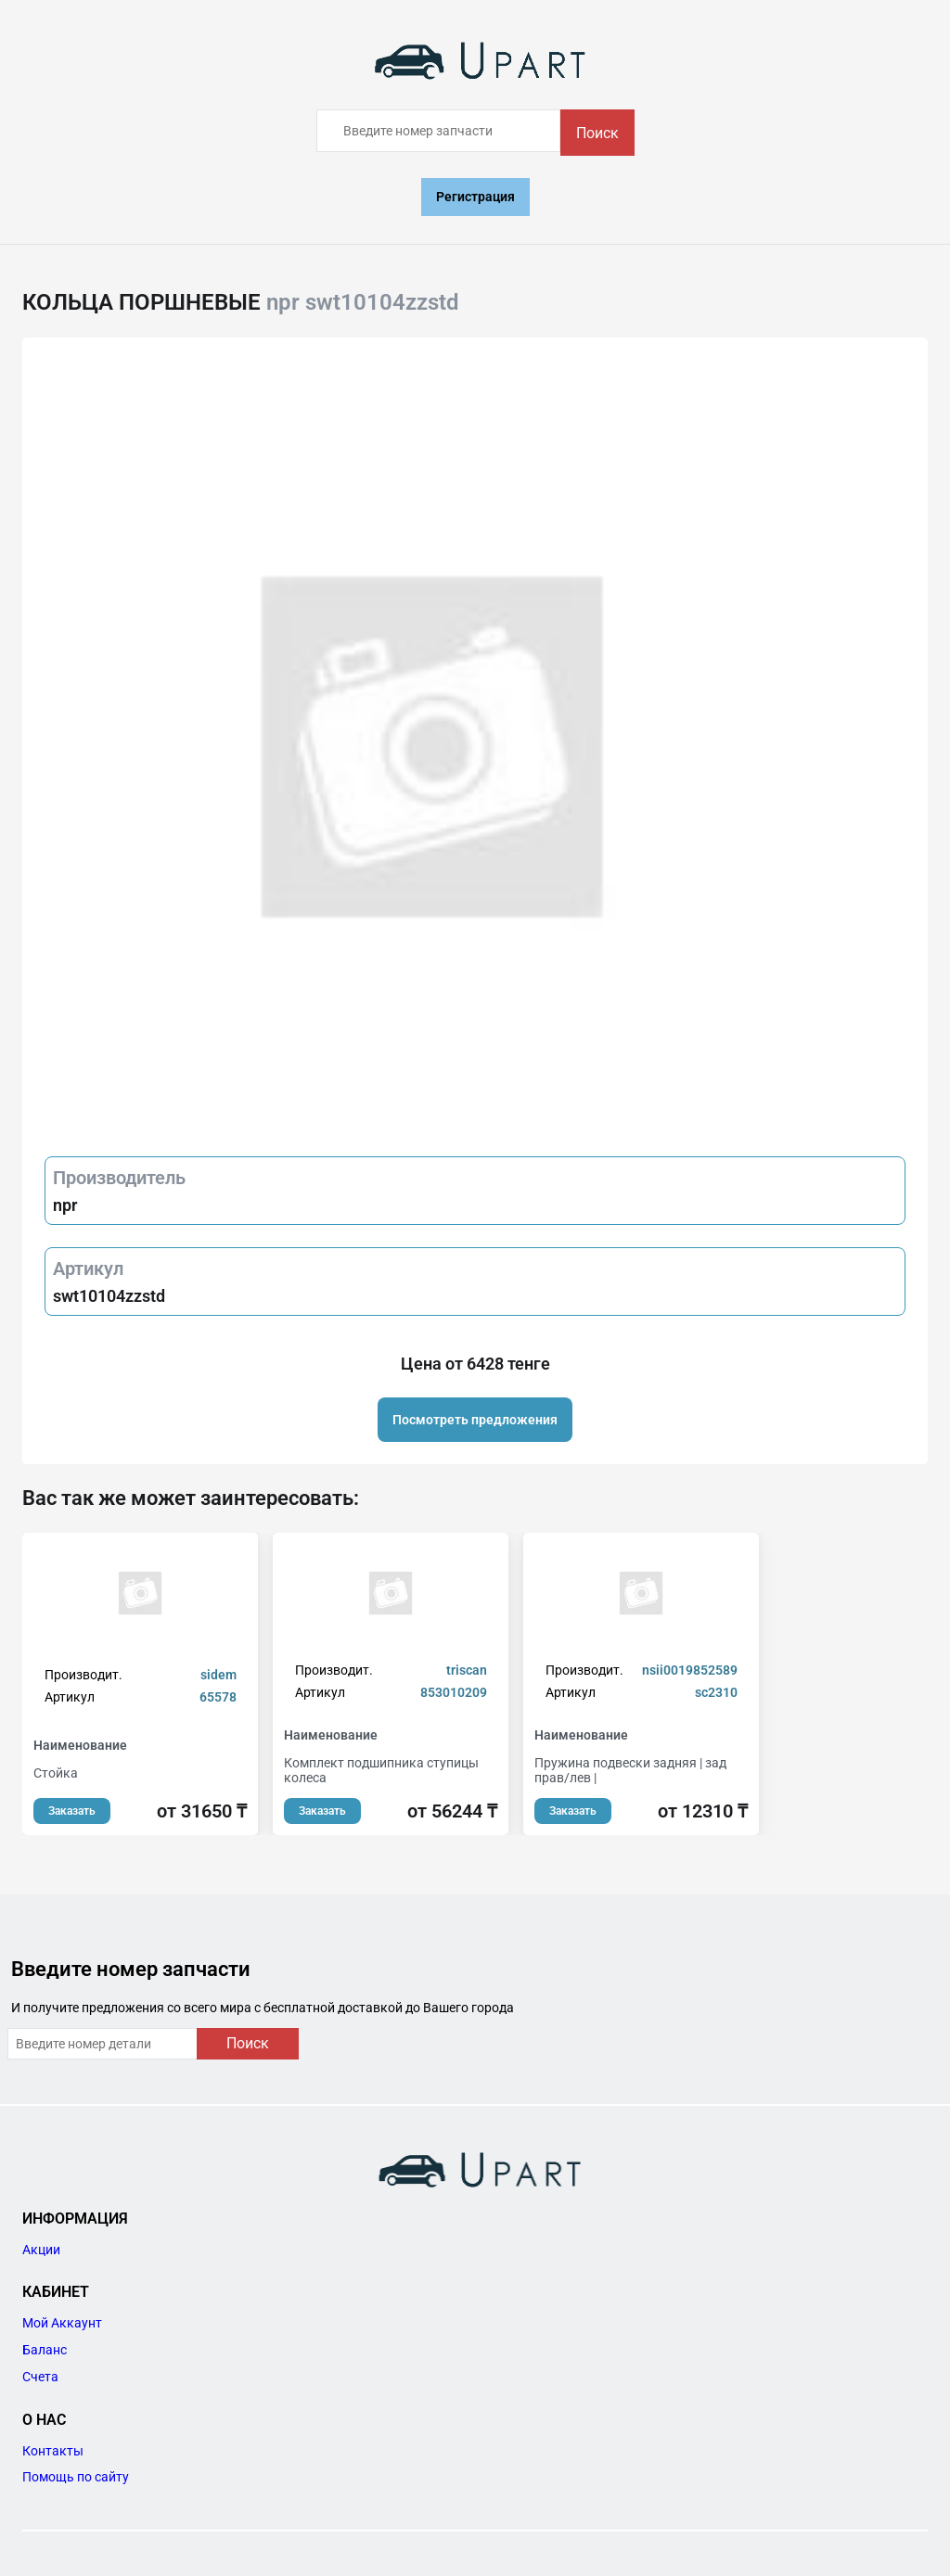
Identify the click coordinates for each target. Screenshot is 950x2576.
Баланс (44, 2349)
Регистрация (475, 196)
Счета (40, 2376)
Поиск (597, 133)
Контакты (52, 2450)
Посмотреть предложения (475, 1419)
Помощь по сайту (75, 2476)
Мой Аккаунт (62, 2322)
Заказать (72, 1810)
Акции (41, 2249)
